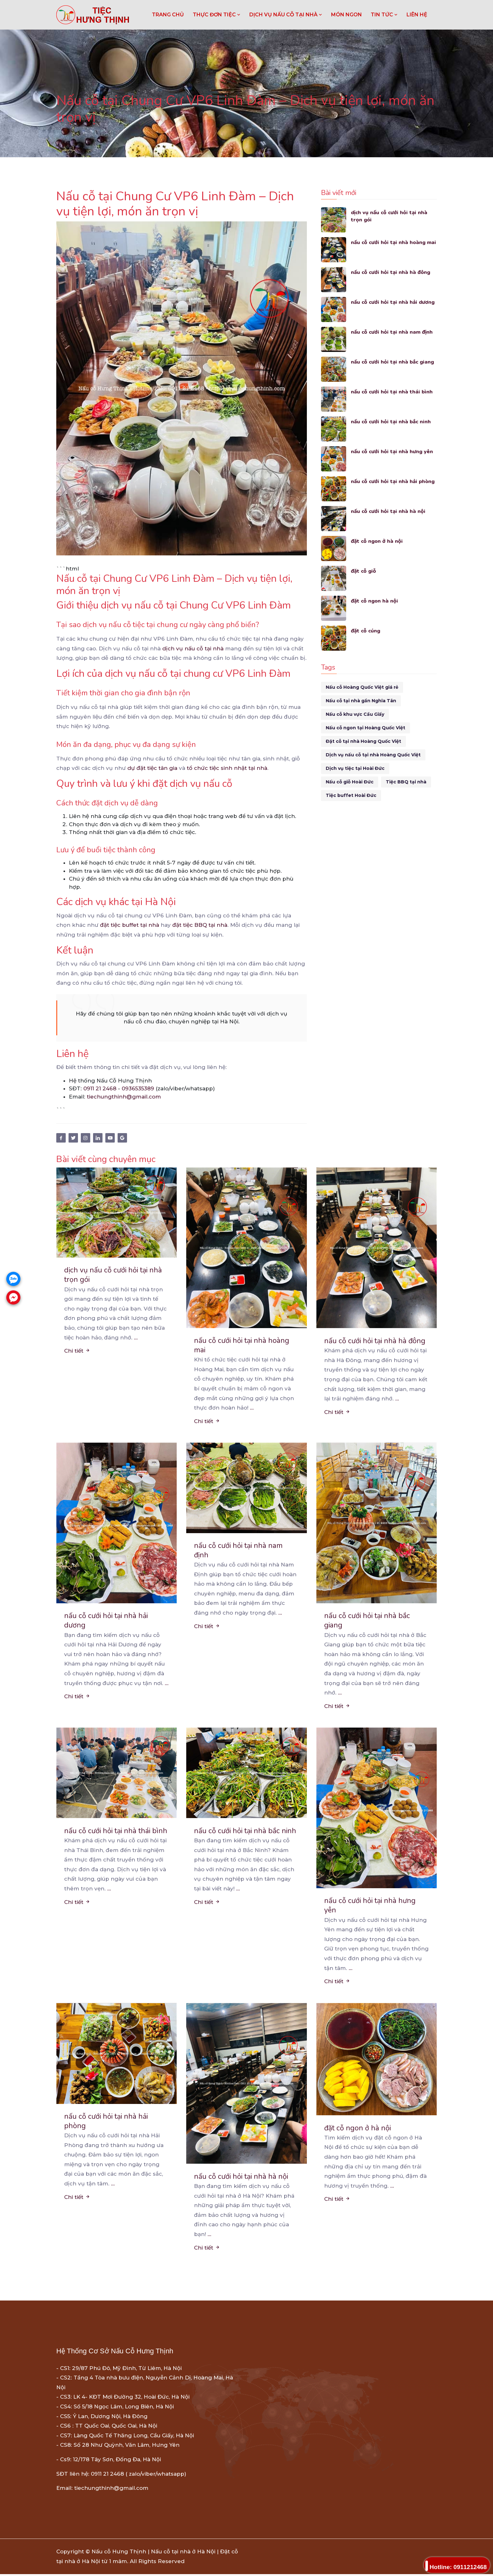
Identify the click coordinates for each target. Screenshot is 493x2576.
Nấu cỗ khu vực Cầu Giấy (355, 714)
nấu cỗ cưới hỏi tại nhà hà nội (388, 511)
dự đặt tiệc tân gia (152, 768)
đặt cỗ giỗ (364, 571)
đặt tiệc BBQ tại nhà (199, 925)
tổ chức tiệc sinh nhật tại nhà (227, 768)
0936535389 (138, 1088)
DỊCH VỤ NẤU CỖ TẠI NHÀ (285, 15)
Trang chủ (168, 15)
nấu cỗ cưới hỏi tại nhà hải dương (393, 302)
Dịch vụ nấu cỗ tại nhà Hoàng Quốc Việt (373, 755)
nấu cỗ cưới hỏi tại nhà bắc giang (393, 361)
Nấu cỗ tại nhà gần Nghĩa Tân (361, 701)
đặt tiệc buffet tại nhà (129, 925)
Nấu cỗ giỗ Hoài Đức (350, 782)
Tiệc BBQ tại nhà (406, 782)
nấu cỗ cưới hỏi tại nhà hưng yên (392, 451)
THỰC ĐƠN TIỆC (217, 15)
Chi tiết (77, 1351)
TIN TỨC (384, 15)
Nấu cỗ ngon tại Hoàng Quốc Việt (365, 728)
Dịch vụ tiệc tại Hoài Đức (355, 768)
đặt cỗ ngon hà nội (375, 600)
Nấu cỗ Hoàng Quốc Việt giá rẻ (362, 687)
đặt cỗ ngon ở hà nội (377, 541)
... (136, 1338)
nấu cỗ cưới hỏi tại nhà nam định (392, 332)
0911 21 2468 (99, 1088)
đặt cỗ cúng (366, 630)
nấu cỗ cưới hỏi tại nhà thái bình (392, 391)
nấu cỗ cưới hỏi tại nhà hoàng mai (389, 246)
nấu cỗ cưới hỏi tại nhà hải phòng (393, 481)
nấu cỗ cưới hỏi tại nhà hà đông (391, 272)
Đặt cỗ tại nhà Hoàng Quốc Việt (363, 741)
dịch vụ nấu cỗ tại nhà (193, 648)
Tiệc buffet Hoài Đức (351, 795)
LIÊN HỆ (417, 15)
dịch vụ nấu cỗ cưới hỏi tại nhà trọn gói (390, 216)
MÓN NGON (346, 15)
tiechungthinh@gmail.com (124, 1096)
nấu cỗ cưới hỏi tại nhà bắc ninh (391, 421)
